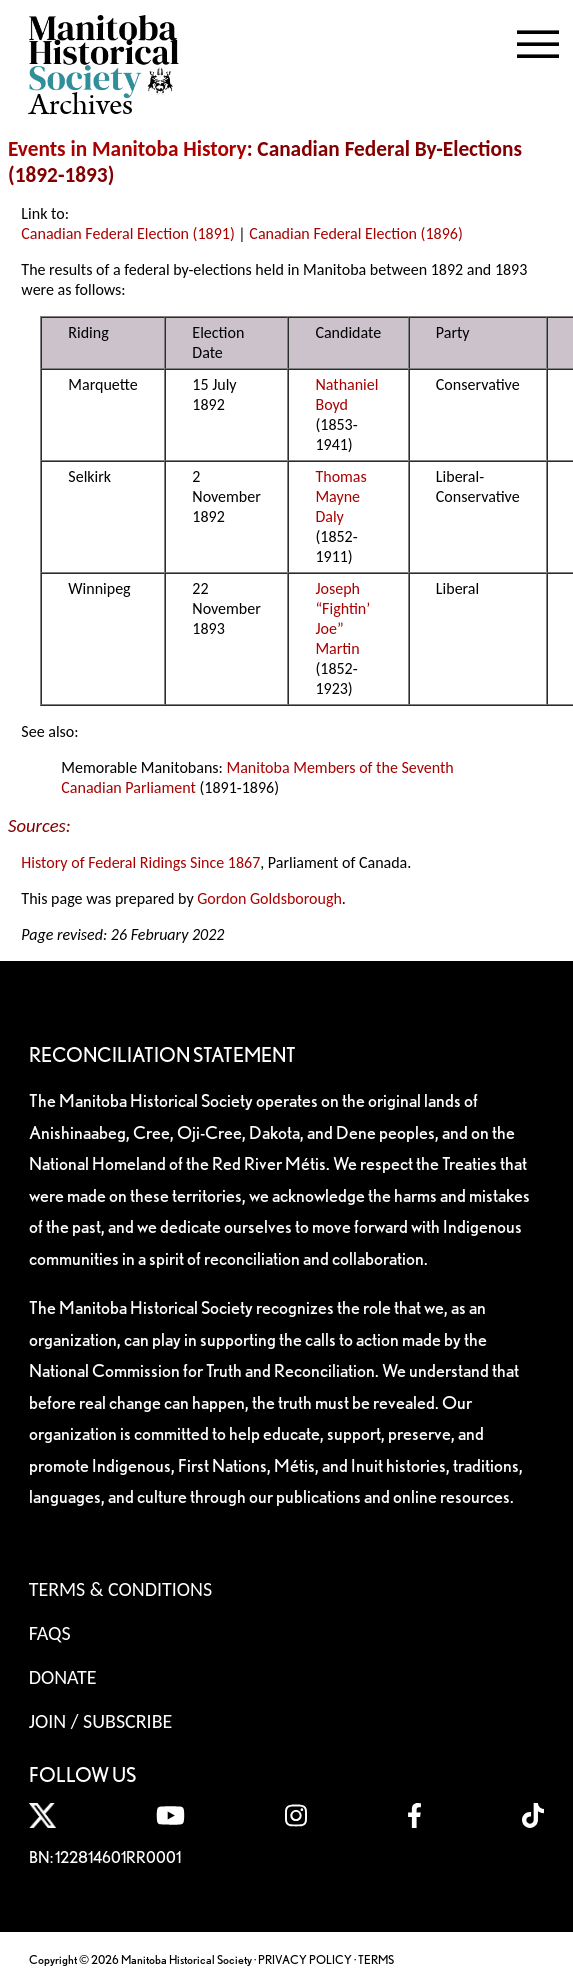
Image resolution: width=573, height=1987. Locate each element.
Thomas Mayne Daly (340, 496)
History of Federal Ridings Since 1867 (140, 862)
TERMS (376, 1959)
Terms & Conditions (120, 1589)
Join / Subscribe (101, 1721)
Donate (63, 1677)
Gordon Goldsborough (269, 898)
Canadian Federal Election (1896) (355, 233)
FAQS (50, 1633)
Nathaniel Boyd (346, 394)
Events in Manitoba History (127, 149)
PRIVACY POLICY (305, 1959)
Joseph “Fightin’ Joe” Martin (342, 618)
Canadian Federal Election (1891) (127, 233)
